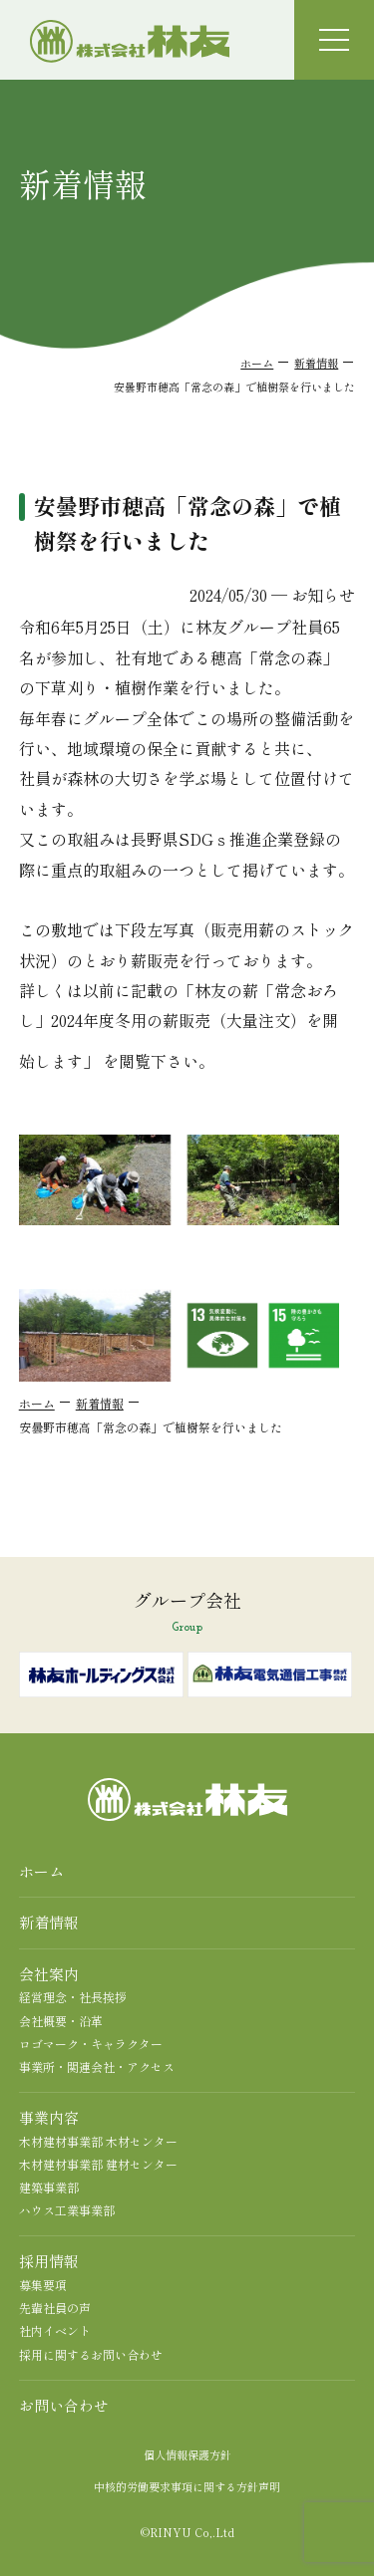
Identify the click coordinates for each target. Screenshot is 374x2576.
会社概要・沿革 (61, 2020)
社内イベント (55, 2330)
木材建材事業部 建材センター (98, 2164)
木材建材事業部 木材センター (98, 2141)
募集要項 (43, 2284)
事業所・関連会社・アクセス (97, 2066)
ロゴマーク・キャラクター (91, 2043)
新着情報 (316, 363)
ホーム (256, 363)
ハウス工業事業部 (67, 2209)
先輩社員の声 (55, 2307)
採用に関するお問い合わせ (91, 2354)
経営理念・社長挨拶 (73, 1996)
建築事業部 (49, 2187)
